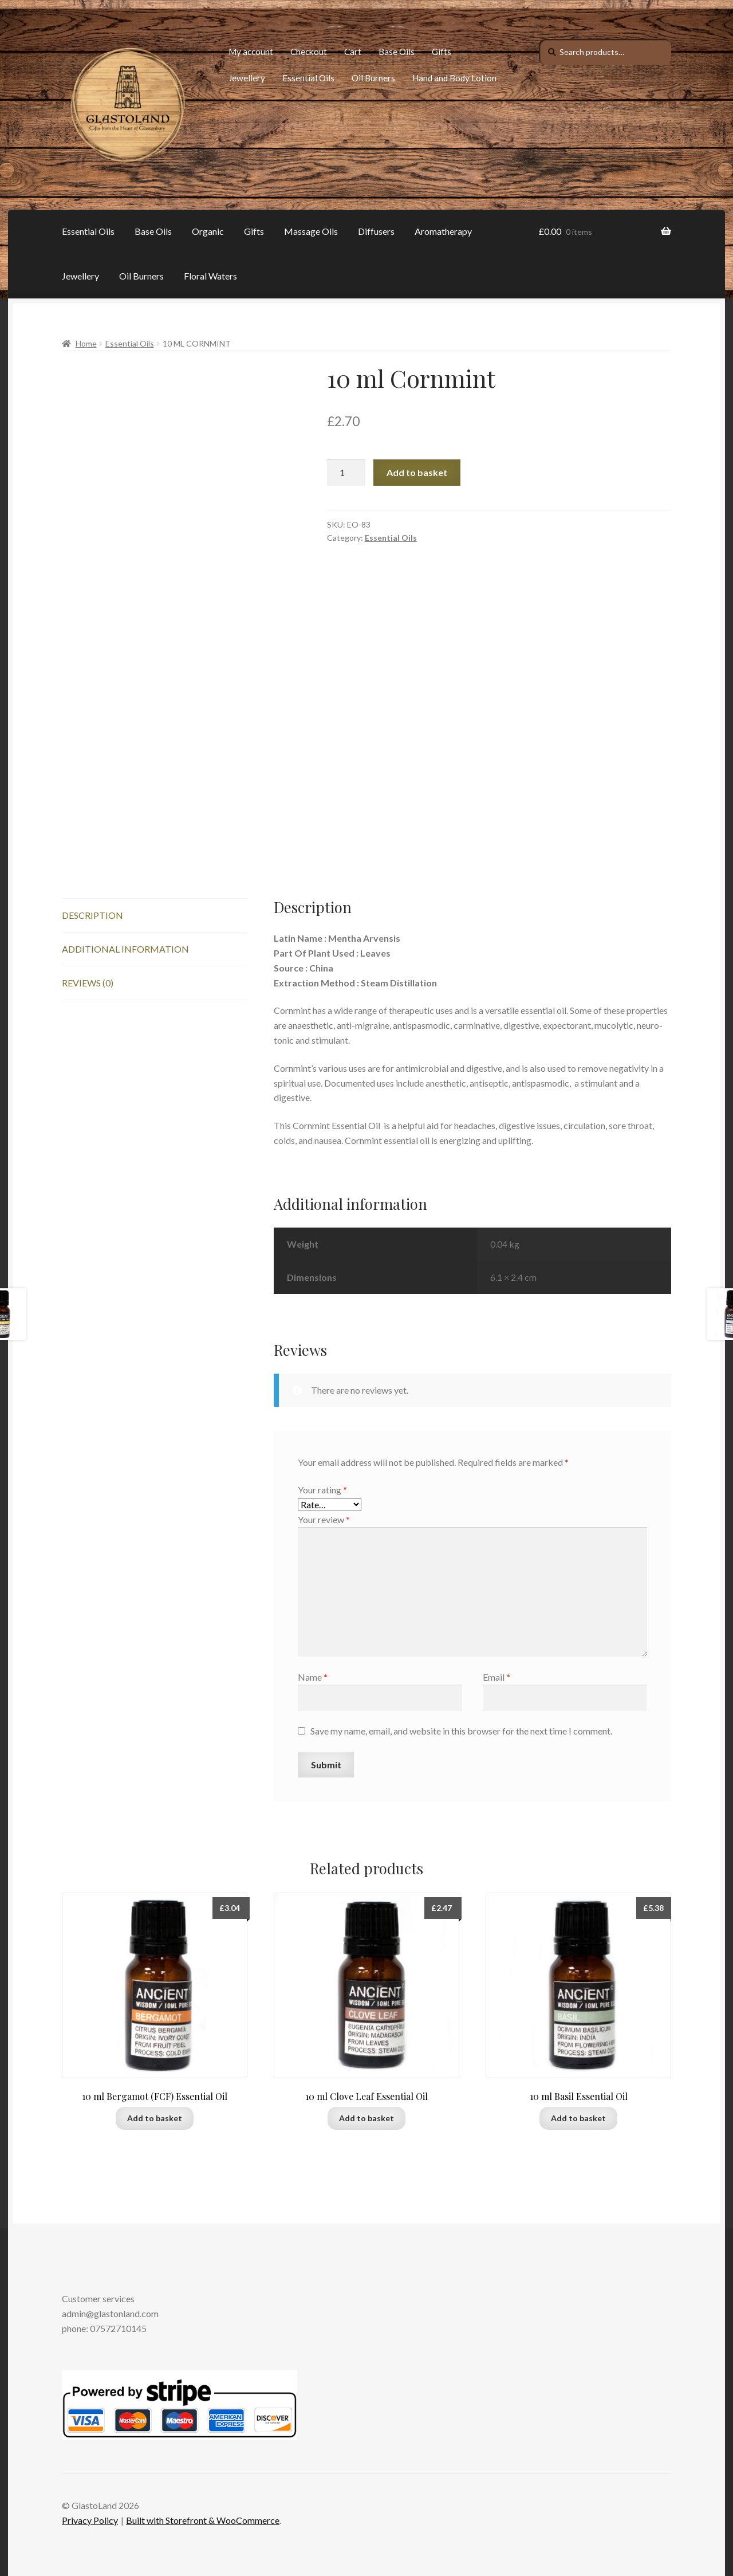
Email (496, 1677)
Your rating (322, 1489)
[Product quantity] (346, 472)
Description (92, 915)
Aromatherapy (443, 231)
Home (86, 343)
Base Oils (397, 51)
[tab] (154, 916)
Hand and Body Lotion (454, 78)
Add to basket (417, 472)
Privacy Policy (90, 2520)
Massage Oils (311, 231)
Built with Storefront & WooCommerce (202, 2520)
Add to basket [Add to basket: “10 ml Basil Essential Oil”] (578, 2118)
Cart (352, 51)
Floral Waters (210, 275)
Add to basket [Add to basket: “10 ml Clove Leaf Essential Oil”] (366, 2118)
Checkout (308, 51)
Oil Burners (373, 78)
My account (250, 51)
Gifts (441, 51)
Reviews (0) (87, 982)
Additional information (125, 948)
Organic (208, 231)
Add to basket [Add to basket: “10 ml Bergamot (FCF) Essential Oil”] (154, 2118)
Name (313, 1677)
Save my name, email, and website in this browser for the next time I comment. (461, 1730)
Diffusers (376, 231)
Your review (324, 1519)
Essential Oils (308, 78)
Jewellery (246, 78)
